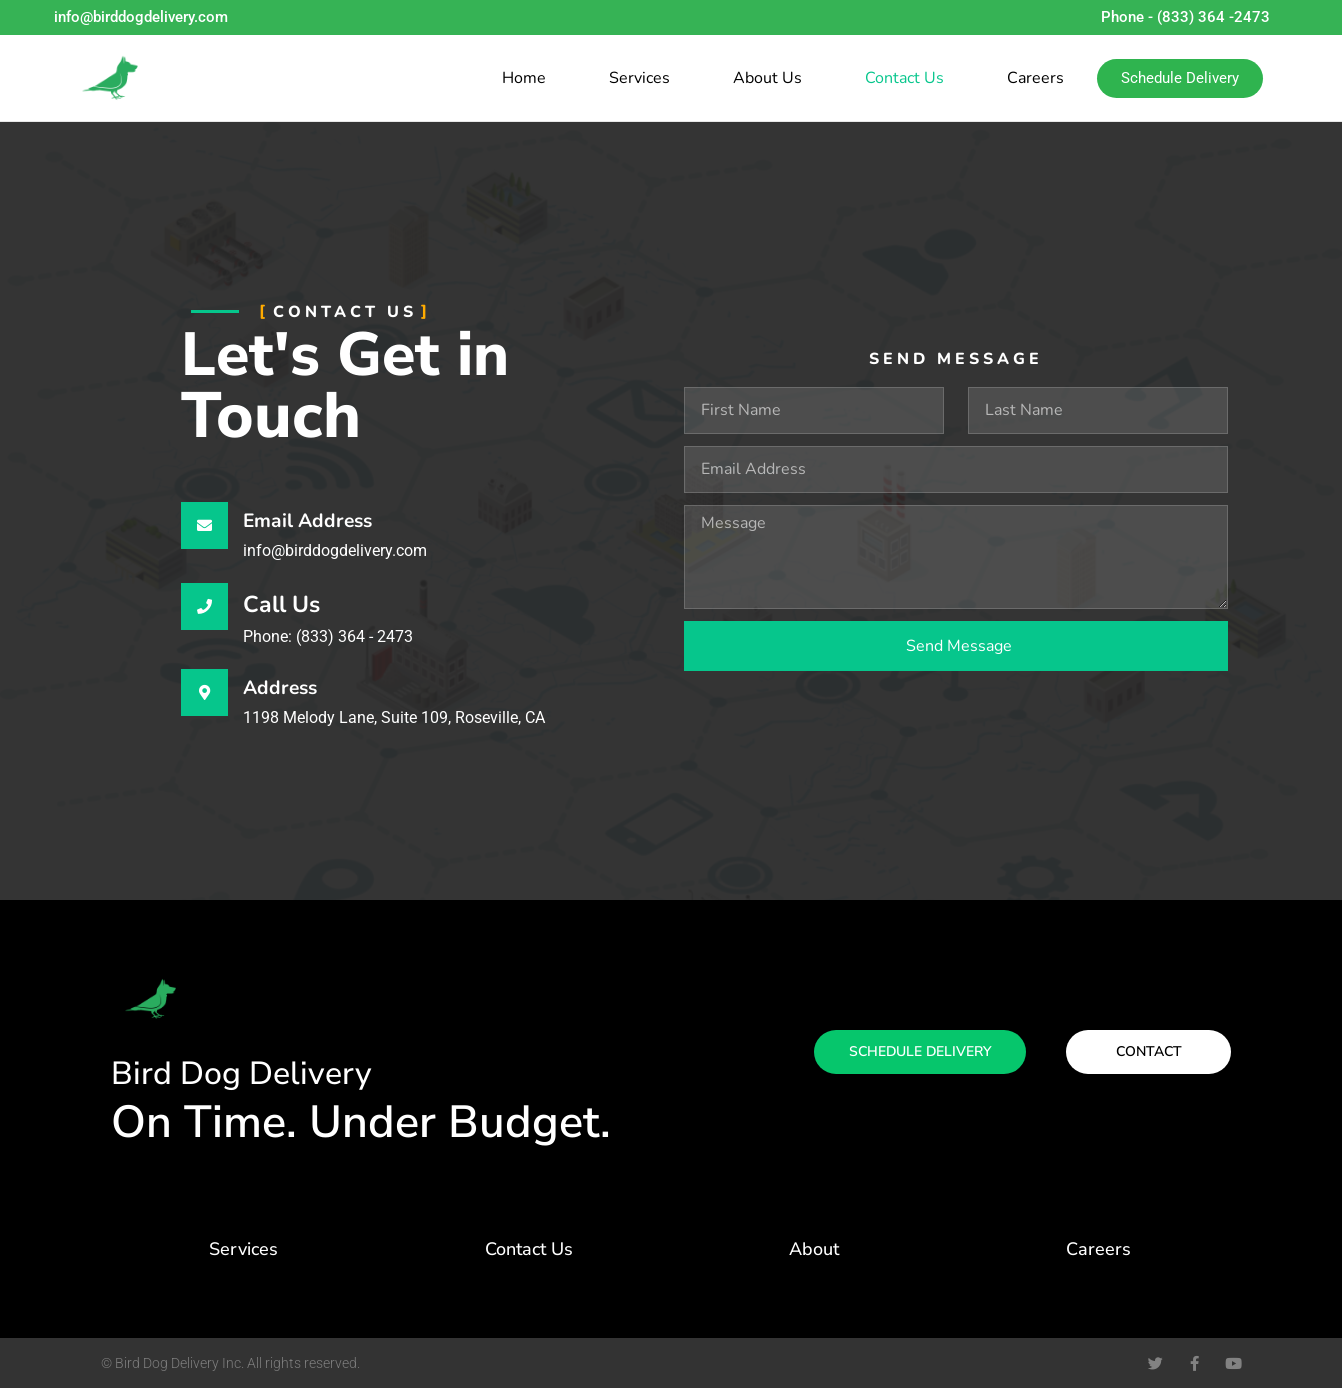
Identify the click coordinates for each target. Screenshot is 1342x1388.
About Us (767, 78)
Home (524, 78)
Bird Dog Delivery (241, 1073)
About (814, 1249)
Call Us (281, 604)
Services (639, 78)
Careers (1035, 78)
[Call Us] (204, 606)
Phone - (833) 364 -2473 (1185, 17)
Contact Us (904, 78)
